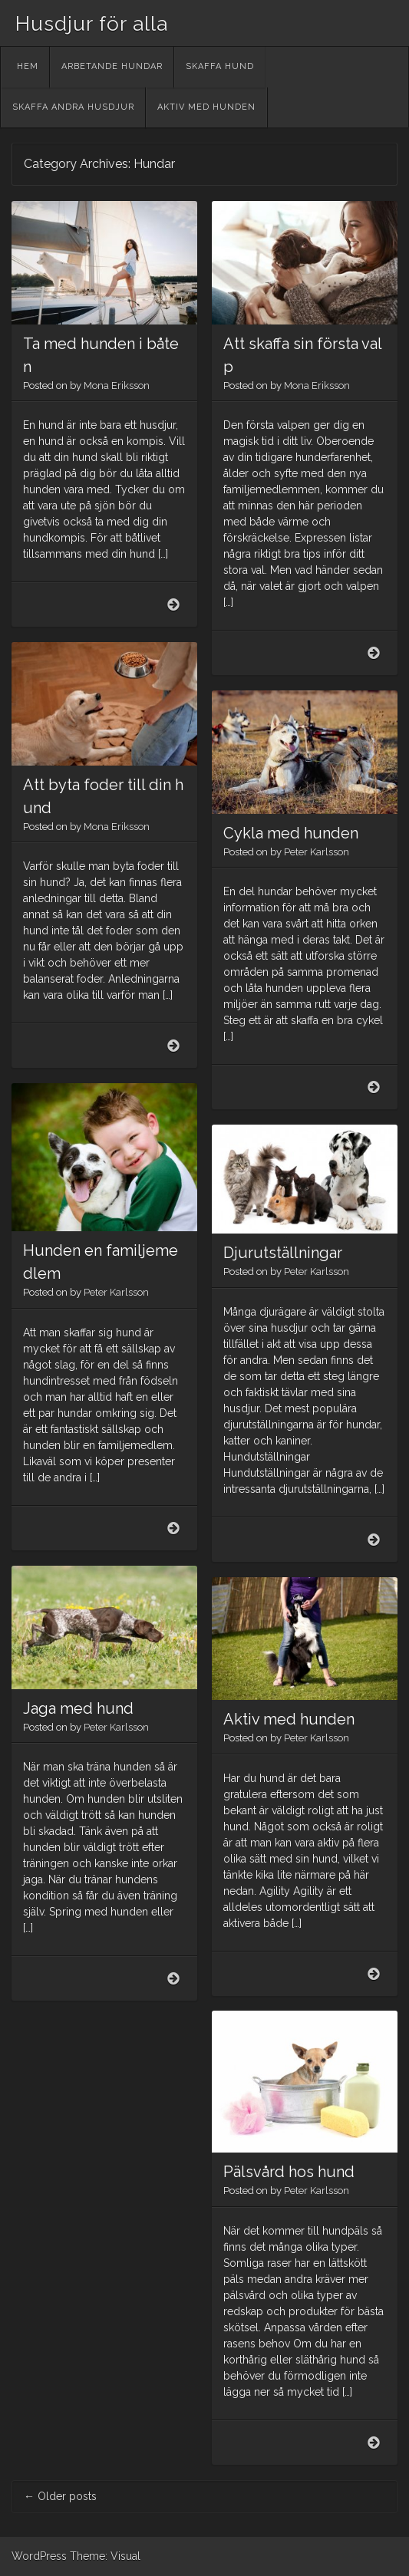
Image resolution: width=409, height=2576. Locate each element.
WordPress (39, 2556)
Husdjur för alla (91, 23)
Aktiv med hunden (206, 107)
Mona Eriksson (117, 385)
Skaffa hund (220, 66)
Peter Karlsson (316, 852)
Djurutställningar (282, 1253)
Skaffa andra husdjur (73, 107)
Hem (27, 66)
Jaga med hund (78, 1708)
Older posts (60, 2496)
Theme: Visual (105, 2556)
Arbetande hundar (112, 66)
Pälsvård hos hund (289, 2172)
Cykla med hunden (290, 833)
